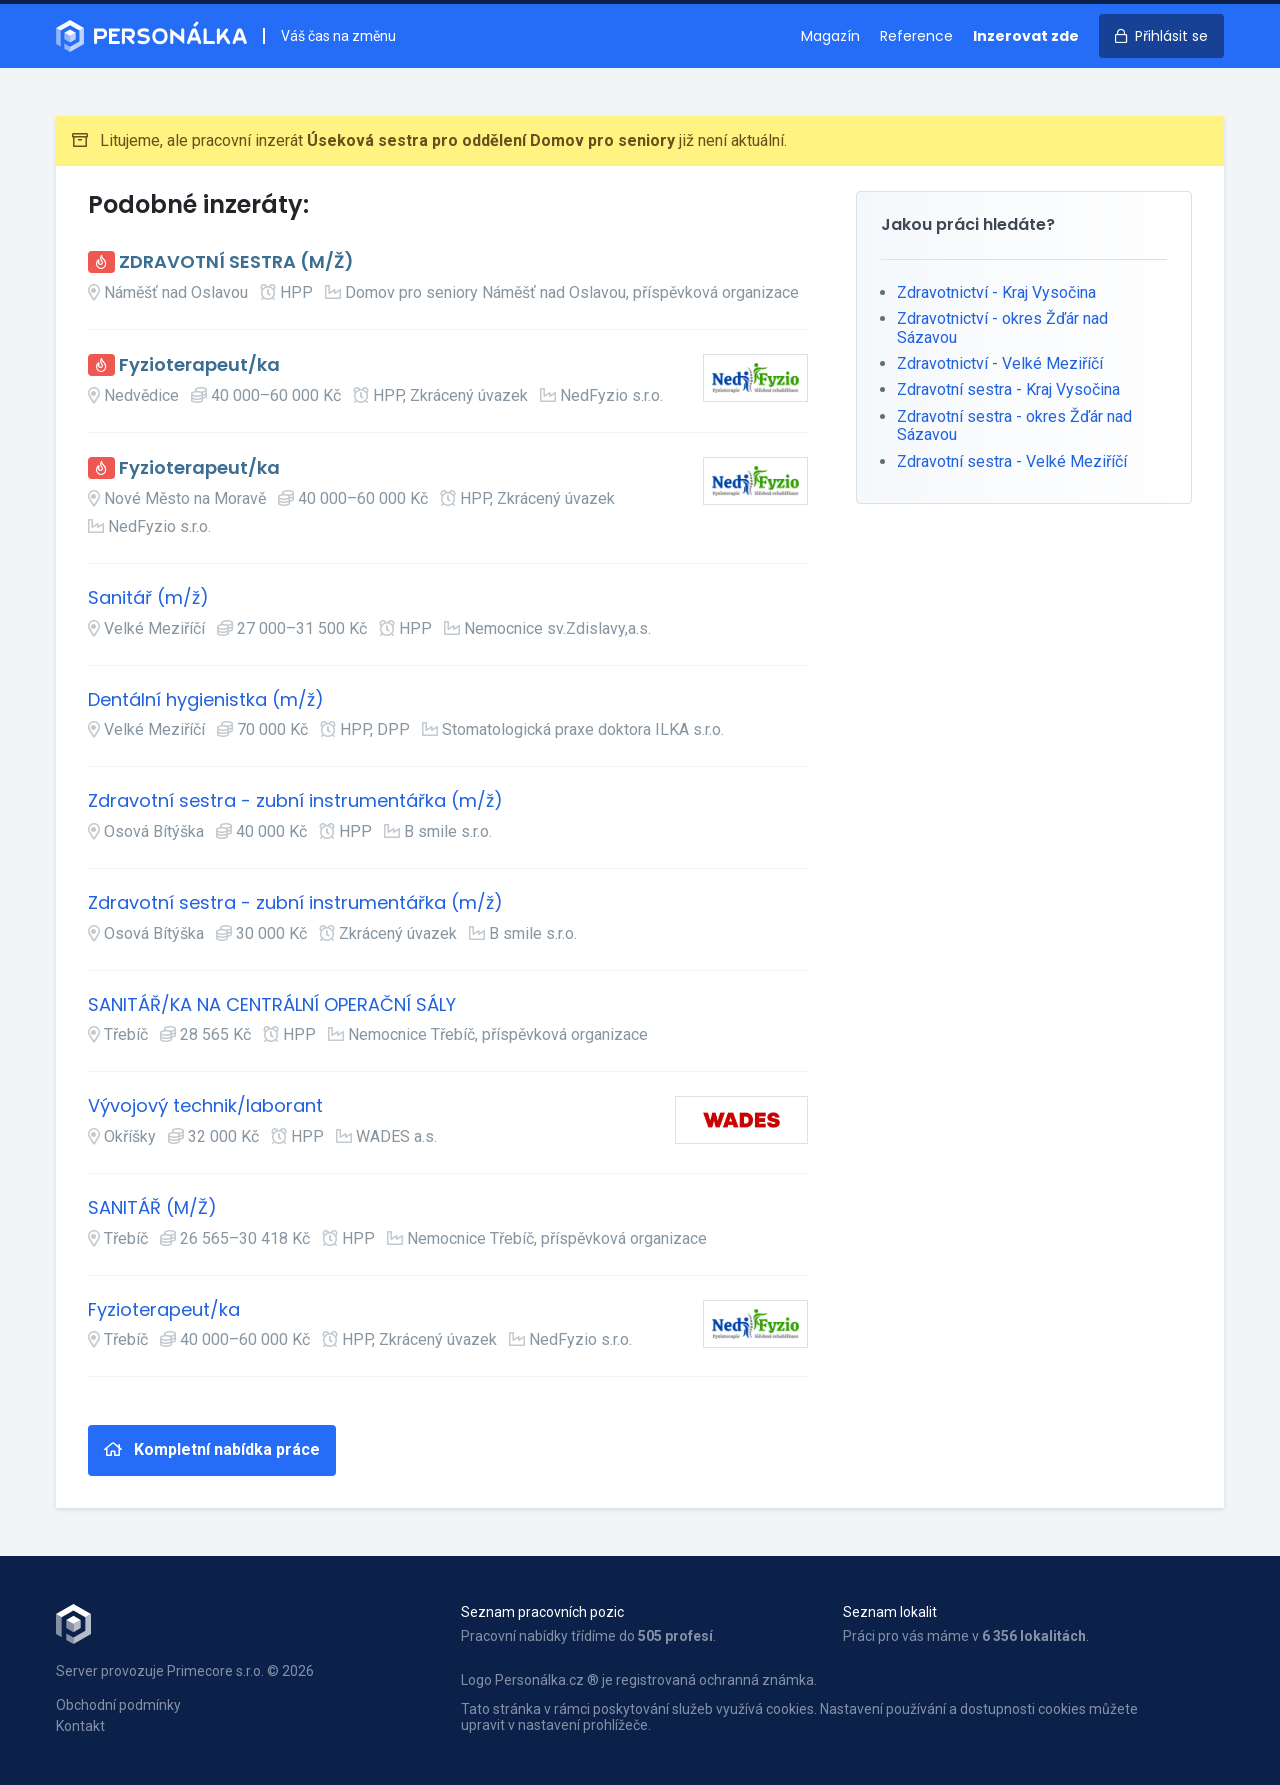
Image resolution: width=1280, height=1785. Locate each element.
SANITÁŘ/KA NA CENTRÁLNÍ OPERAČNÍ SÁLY (272, 1005)
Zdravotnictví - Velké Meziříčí (1000, 363)
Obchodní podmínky (118, 1705)
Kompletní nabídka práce (212, 1449)
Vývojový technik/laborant (205, 1106)
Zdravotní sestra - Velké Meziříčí (1012, 461)
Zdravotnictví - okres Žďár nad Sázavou (1002, 327)
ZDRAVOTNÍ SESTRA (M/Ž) (236, 262)
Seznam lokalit (890, 1612)
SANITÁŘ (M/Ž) (152, 1208)
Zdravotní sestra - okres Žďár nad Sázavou (1014, 425)
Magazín (830, 36)
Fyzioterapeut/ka (199, 365)
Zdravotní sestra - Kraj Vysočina (1008, 389)
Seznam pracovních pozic (542, 1612)
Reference (916, 36)
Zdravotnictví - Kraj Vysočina (996, 292)
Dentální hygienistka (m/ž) (206, 700)
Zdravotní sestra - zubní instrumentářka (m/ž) (295, 801)
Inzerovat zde (1026, 36)
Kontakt (80, 1726)
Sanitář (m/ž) (148, 598)
